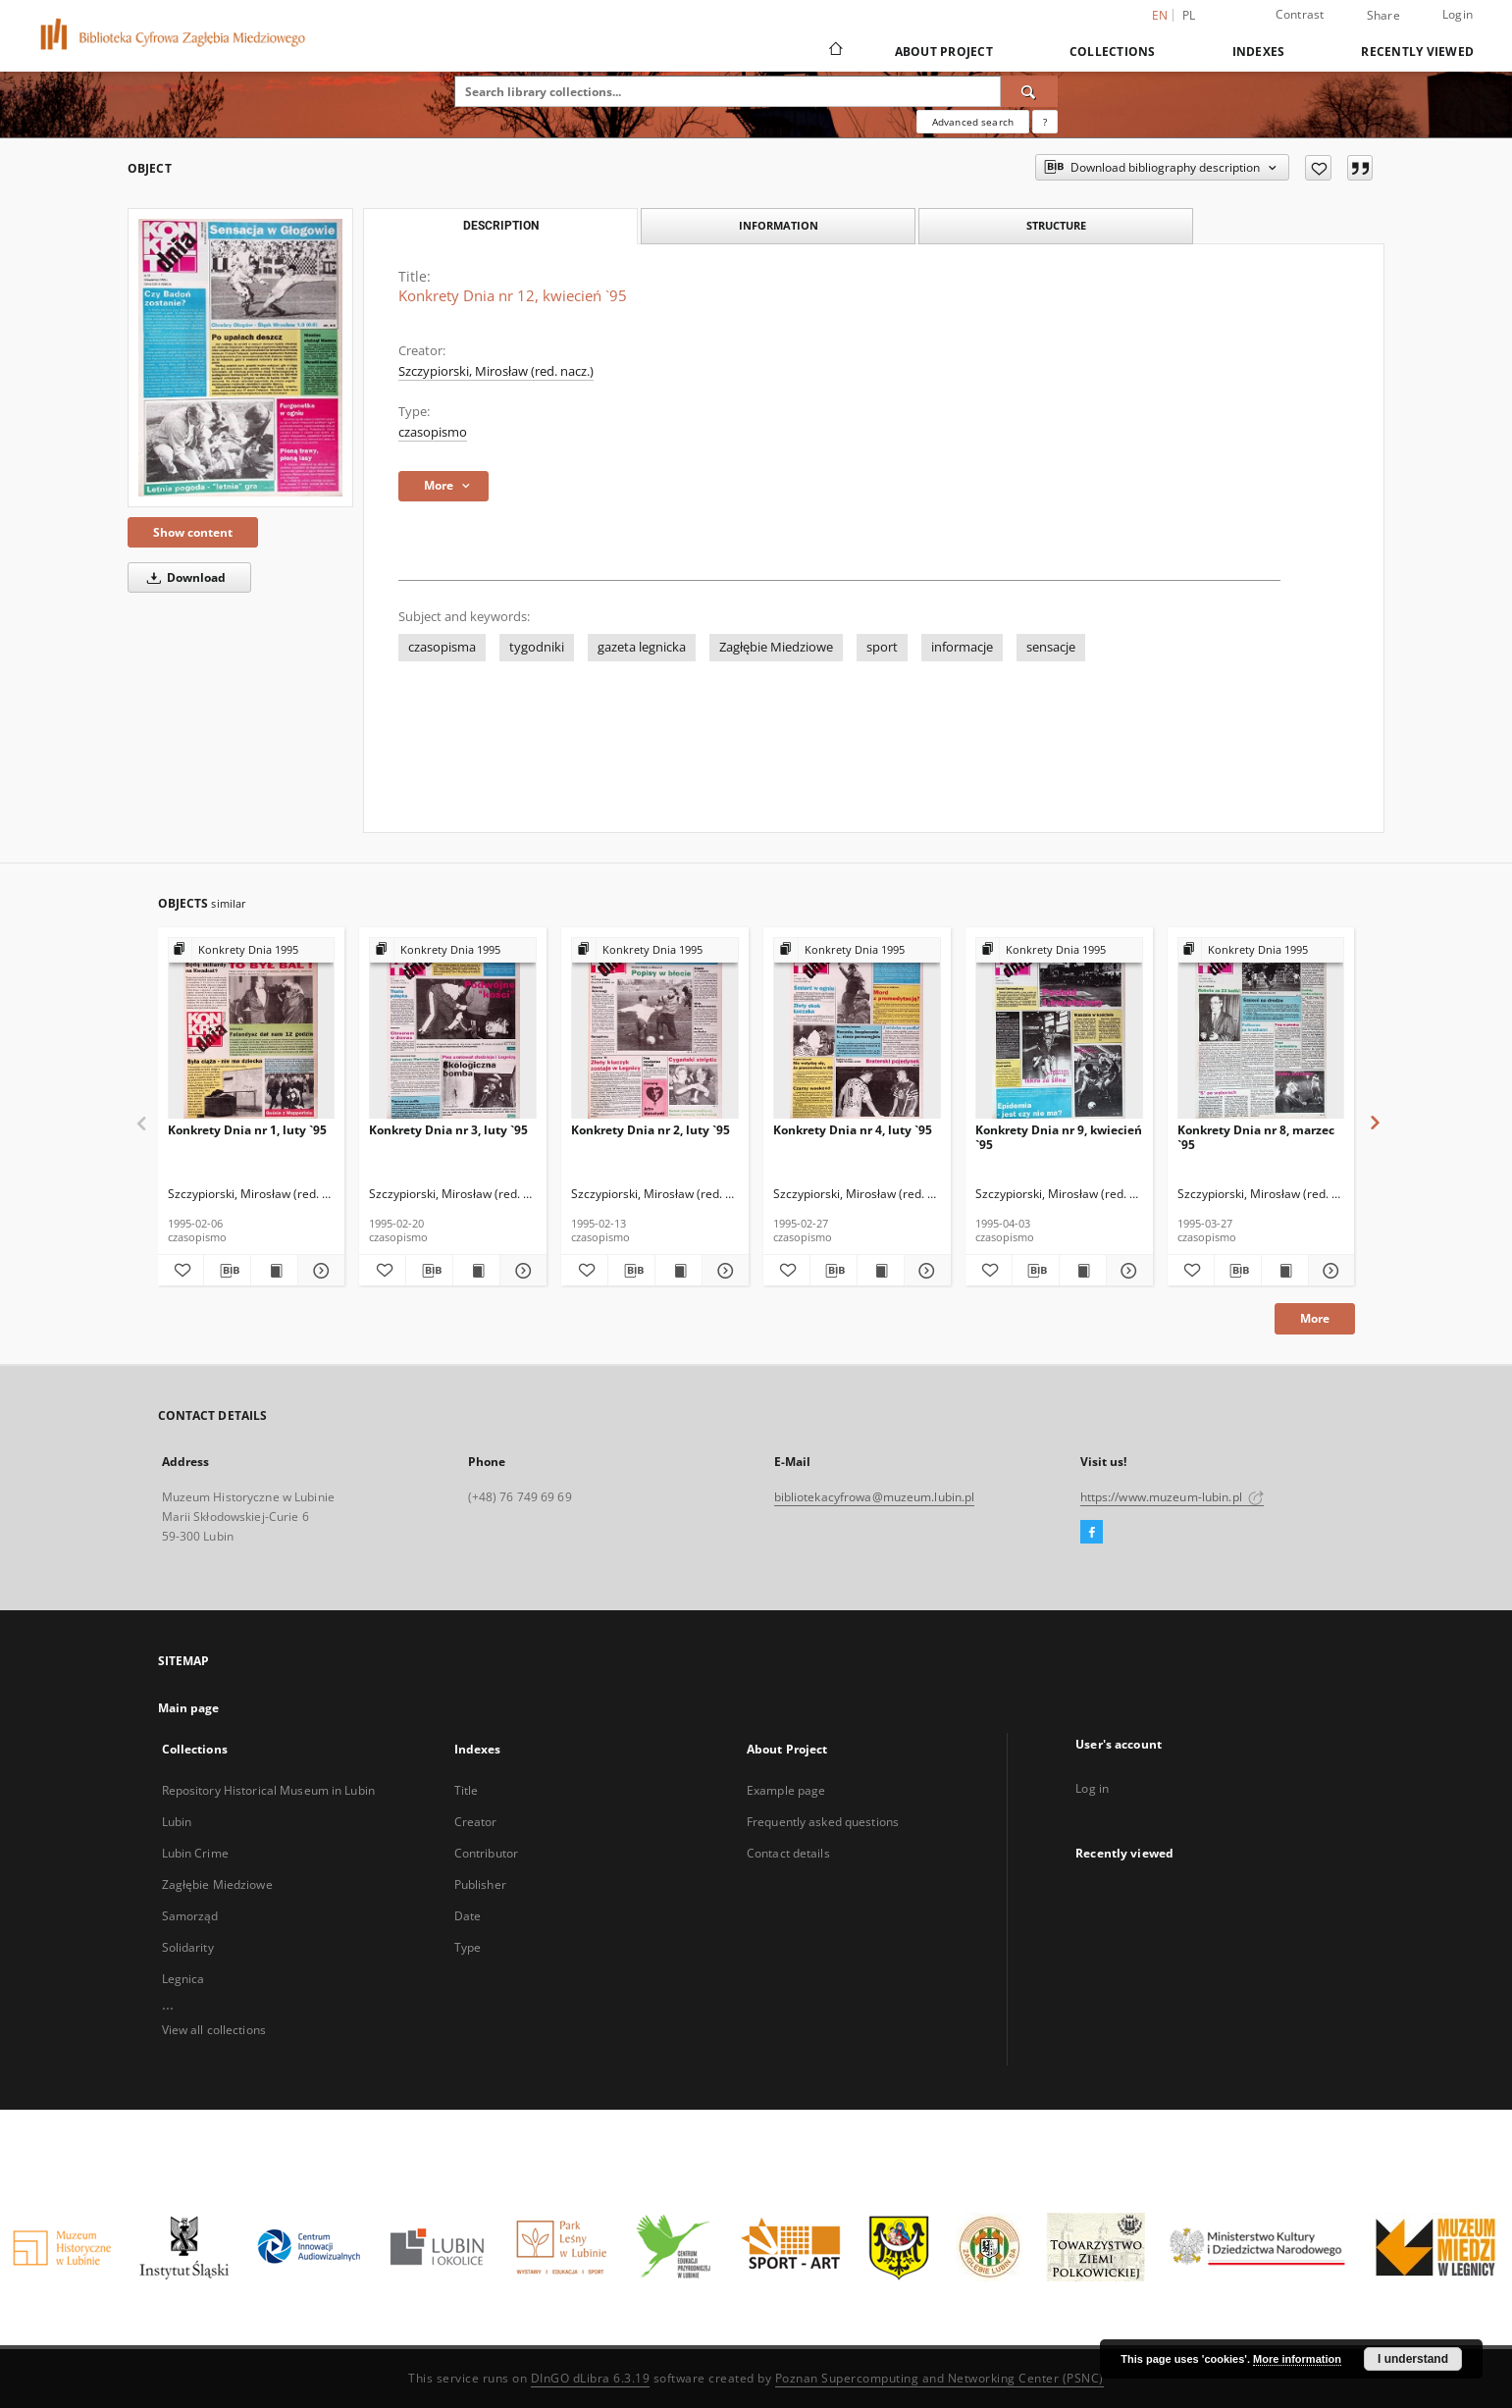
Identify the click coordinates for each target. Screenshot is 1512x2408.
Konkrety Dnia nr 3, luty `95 (448, 1130)
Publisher (480, 1884)
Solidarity (188, 1947)
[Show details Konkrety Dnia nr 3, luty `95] (520, 1270)
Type (467, 1947)
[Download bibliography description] (227, 1270)
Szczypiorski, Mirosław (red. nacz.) (496, 371)
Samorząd (190, 1916)
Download (183, 577)
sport (882, 647)
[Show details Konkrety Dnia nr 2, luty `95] (723, 1270)
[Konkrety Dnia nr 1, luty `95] (252, 1029)
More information (1297, 2359)
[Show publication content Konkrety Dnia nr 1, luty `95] (274, 1270)
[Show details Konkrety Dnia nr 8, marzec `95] (1329, 1270)
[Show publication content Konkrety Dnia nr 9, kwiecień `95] (1083, 1270)
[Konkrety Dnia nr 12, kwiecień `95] (240, 358)
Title (466, 1790)
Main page (189, 1708)
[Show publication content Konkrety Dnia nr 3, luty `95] (476, 1270)
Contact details (788, 1853)
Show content (193, 532)
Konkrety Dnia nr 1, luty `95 (247, 1130)
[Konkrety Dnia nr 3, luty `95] (453, 1029)
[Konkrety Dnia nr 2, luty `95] (655, 1029)
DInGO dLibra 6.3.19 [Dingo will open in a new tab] (591, 2378)
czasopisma (442, 647)
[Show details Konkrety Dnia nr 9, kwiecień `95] (1127, 1270)
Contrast (1300, 14)
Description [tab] (501, 226)
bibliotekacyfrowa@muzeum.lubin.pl (874, 1497)
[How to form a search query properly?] (1045, 121)
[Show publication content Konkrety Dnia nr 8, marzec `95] (1285, 1270)
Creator (475, 1821)
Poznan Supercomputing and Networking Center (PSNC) (939, 2378)
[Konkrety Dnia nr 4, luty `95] (857, 1029)
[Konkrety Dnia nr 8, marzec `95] (1261, 1029)
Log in (1092, 1788)
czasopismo (432, 432)
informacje (962, 647)
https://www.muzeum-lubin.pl (1172, 1497)
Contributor (486, 1853)
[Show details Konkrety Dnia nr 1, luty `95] (318, 1270)
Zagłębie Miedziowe (776, 647)
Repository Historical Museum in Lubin (268, 1790)
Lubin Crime (195, 1853)
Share (1383, 16)
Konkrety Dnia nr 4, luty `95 (852, 1130)
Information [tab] (778, 225)
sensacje (1050, 647)
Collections (1112, 51)
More (1315, 1318)
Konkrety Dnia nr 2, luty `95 (650, 1130)
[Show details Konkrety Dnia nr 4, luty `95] (925, 1270)
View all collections (214, 2029)
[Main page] (834, 51)
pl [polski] (1189, 15)
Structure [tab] (1056, 225)
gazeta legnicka (642, 647)
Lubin (177, 1821)
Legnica (183, 1978)
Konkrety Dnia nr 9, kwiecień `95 (1058, 1137)
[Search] (1029, 91)
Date (467, 1916)
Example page (786, 1790)
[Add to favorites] (1318, 168)
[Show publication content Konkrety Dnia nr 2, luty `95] (678, 1270)
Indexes (1258, 51)
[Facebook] (1091, 1533)
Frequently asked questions (823, 1821)
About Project (944, 51)
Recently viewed (1417, 51)
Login (1457, 14)
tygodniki (536, 647)
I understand (1413, 2359)
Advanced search (973, 122)
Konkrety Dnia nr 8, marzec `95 (1255, 1137)
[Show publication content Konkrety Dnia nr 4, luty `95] (881, 1270)
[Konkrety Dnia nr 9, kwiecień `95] (1059, 1029)
